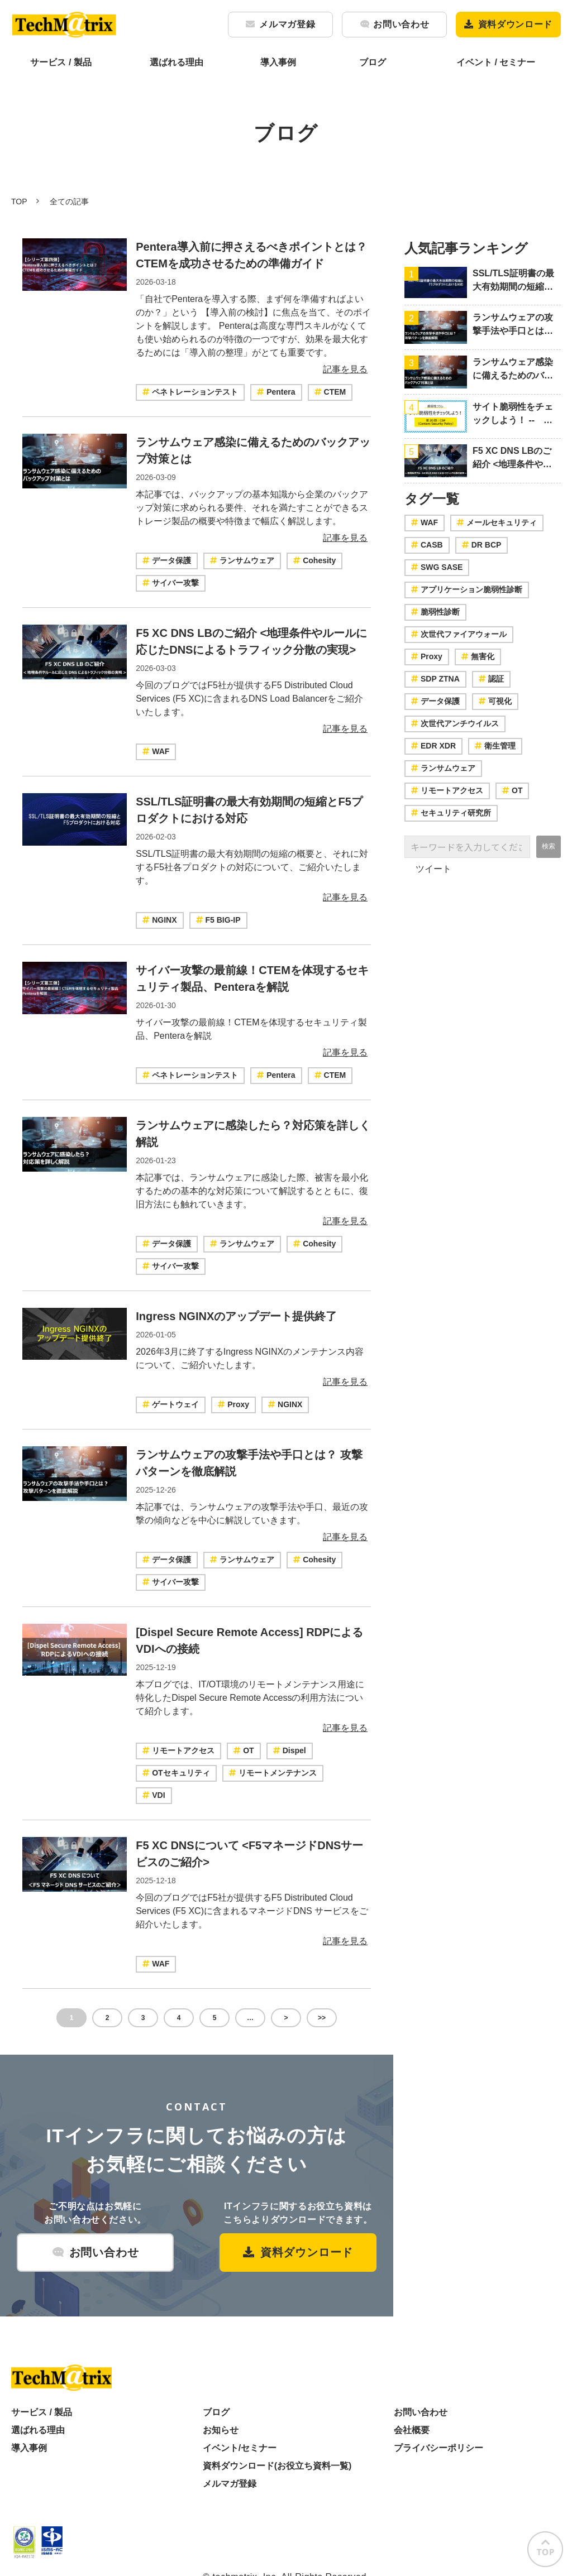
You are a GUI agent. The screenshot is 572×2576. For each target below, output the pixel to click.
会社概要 (412, 2430)
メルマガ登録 (287, 24)
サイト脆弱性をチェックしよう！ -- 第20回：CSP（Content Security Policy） (513, 414)
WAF (155, 751)
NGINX (159, 919)
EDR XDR (433, 745)
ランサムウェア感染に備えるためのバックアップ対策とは (253, 450)
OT (243, 1750)
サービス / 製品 (60, 62)
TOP (19, 201)
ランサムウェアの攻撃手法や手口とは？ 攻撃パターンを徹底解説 (249, 1463)
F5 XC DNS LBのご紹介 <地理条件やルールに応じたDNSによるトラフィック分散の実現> (251, 641)
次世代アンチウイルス (455, 723)
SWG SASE (437, 567)
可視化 (495, 701)
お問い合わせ (401, 24)
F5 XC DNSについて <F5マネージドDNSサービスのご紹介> (249, 1853)
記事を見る (345, 369)
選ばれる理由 (176, 62)
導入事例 (278, 62)
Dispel (289, 1750)
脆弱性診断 (435, 611)
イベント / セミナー (495, 62)
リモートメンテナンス (273, 1772)
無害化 (477, 656)
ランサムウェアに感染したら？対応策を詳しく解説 (253, 1133)
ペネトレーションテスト (190, 391)
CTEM (330, 391)
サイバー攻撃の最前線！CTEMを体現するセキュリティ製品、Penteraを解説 (252, 978)
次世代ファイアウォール (459, 634)
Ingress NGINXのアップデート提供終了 (236, 1316)
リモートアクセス (178, 1750)
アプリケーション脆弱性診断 (466, 589)
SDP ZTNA (435, 678)
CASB (427, 544)
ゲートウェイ (170, 1404)
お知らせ (221, 2430)
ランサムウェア (242, 560)
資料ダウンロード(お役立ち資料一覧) (277, 2466)
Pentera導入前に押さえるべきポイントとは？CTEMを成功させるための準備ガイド (251, 255)
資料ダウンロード (515, 24)
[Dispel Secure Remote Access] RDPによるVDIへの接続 (249, 1640)
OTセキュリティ (175, 1772)
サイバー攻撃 (170, 582)
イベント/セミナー (240, 2448)
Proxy (233, 1404)
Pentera (276, 391)
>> (322, 2018)
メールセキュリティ (497, 522)
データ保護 (166, 560)
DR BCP (482, 544)
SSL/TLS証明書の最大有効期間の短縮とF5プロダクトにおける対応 (249, 809)
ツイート (433, 869)
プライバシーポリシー (438, 2448)
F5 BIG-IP (218, 919)
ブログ (372, 62)
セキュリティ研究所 (451, 812)
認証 (491, 678)
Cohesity (314, 560)
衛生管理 (495, 745)
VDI (153, 1795)
